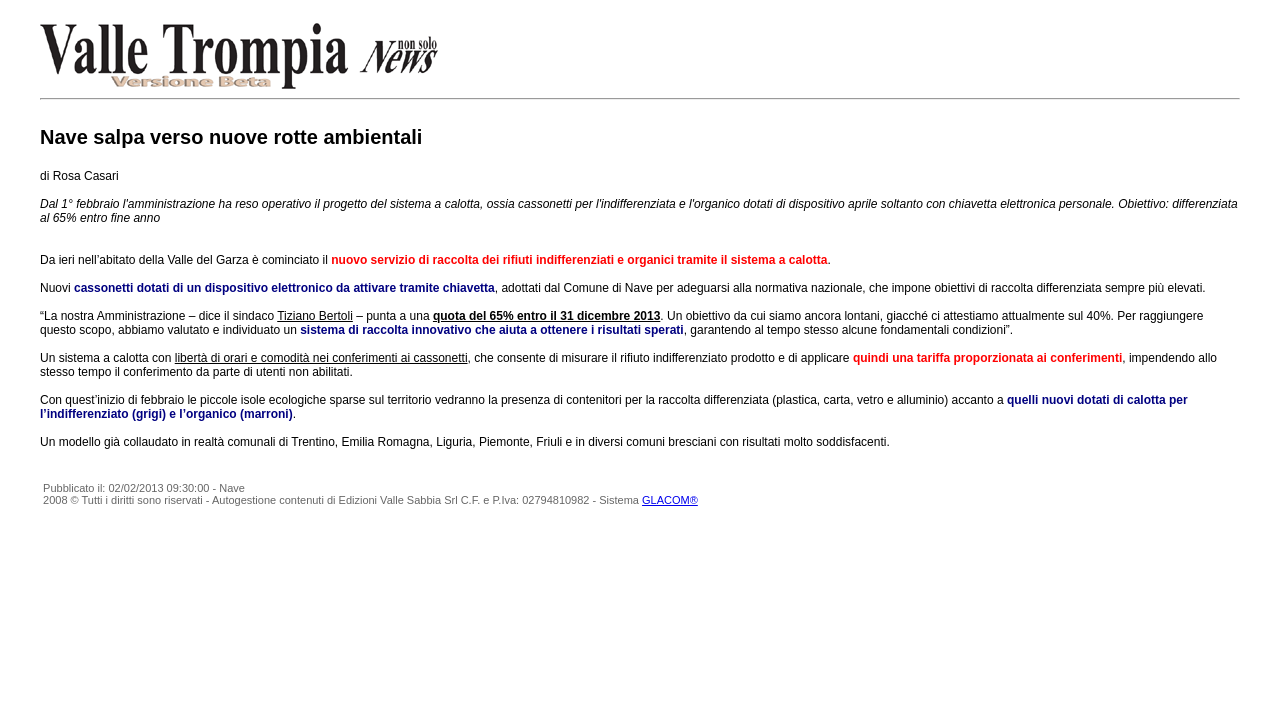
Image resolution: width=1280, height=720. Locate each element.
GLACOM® (670, 500)
